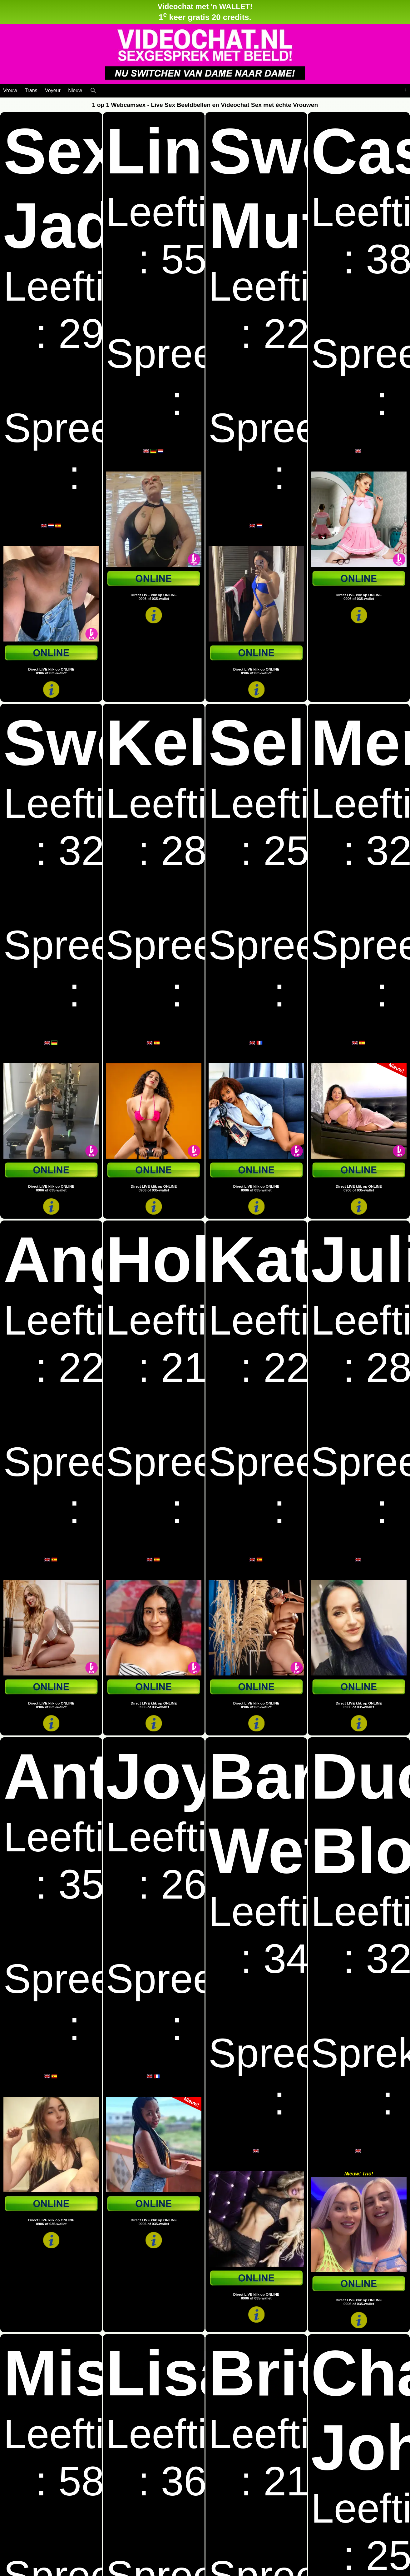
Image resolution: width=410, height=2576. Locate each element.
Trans (31, 90)
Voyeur (53, 90)
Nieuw (75, 90)
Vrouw (10, 90)
